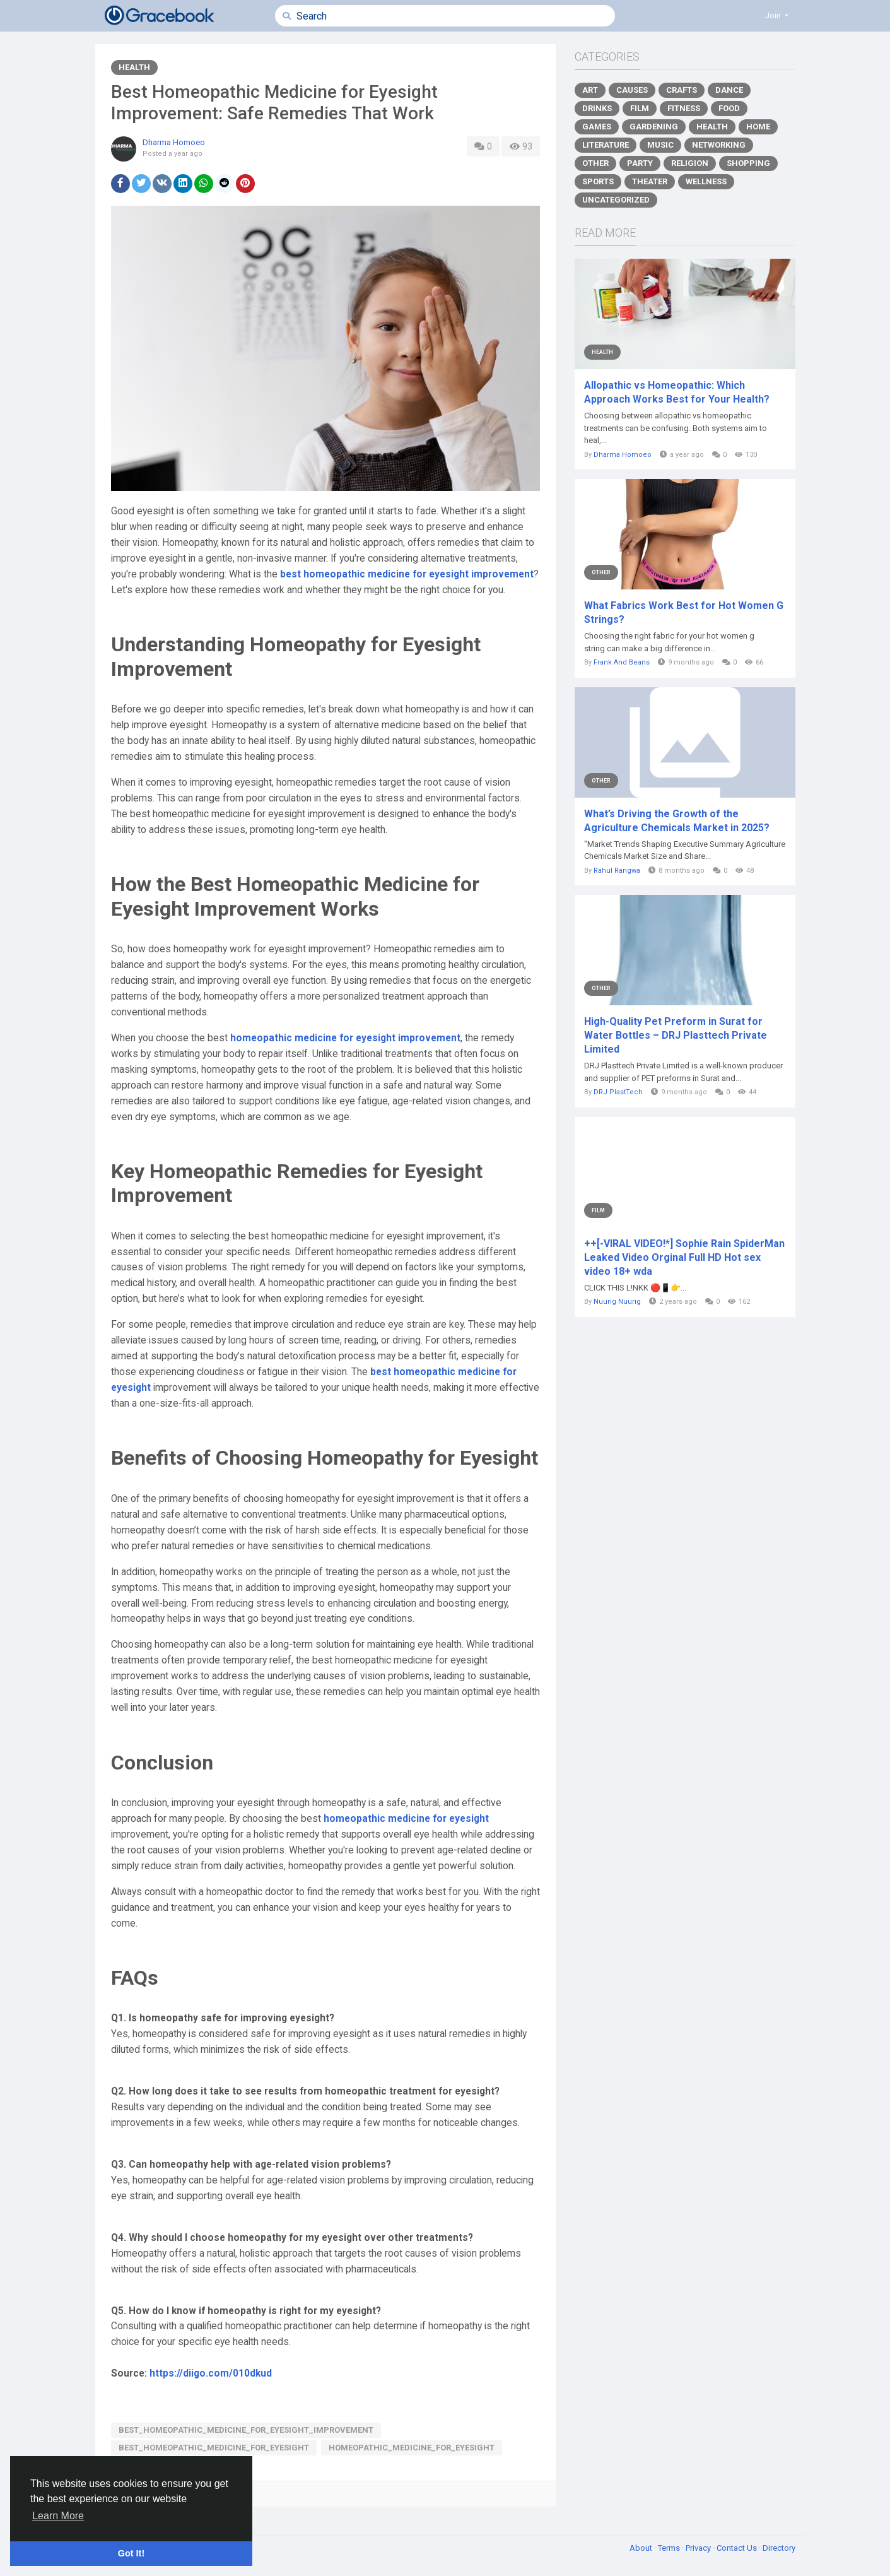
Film (639, 108)
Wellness (706, 181)
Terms (670, 2548)
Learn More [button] (58, 2515)
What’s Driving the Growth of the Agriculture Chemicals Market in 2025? (677, 821)
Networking (719, 145)
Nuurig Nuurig (617, 1301)
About (641, 2548)
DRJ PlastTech (618, 1092)
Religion (689, 163)
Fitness (683, 108)
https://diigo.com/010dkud (210, 2373)
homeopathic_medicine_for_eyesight (412, 2447)
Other (595, 163)
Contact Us (738, 2548)
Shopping (748, 163)
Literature (605, 145)
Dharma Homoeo (174, 142)
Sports (598, 181)
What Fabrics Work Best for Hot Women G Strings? (683, 612)
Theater (649, 181)
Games (596, 126)
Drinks (597, 108)
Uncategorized (616, 199)
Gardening (653, 126)
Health (134, 67)
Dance (729, 90)
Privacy (699, 2548)
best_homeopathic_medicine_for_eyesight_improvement (246, 2430)
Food (729, 108)
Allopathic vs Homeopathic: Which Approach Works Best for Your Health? (677, 392)
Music (660, 145)
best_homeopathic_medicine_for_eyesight (214, 2447)
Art (590, 90)
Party (640, 163)
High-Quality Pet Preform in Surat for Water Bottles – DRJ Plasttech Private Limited (675, 1035)
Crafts (681, 90)
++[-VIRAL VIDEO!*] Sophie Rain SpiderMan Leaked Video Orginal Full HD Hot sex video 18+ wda (684, 1257)
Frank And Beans (622, 662)
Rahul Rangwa (617, 870)
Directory (779, 2548)
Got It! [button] (131, 2553)
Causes (632, 90)
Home (758, 126)
